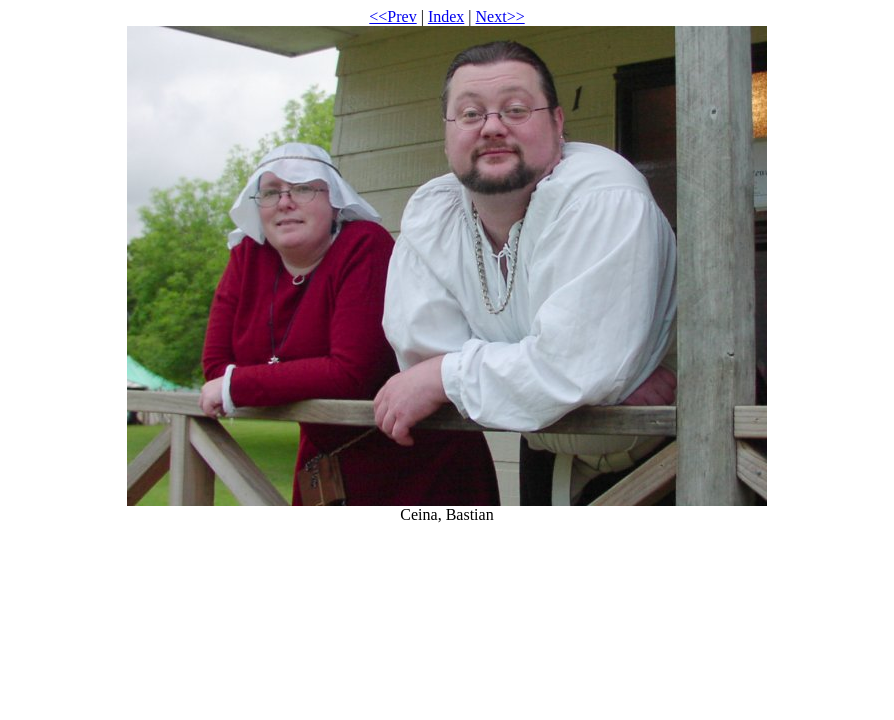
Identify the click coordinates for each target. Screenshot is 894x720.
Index (446, 16)
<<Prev (392, 16)
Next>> (500, 16)
